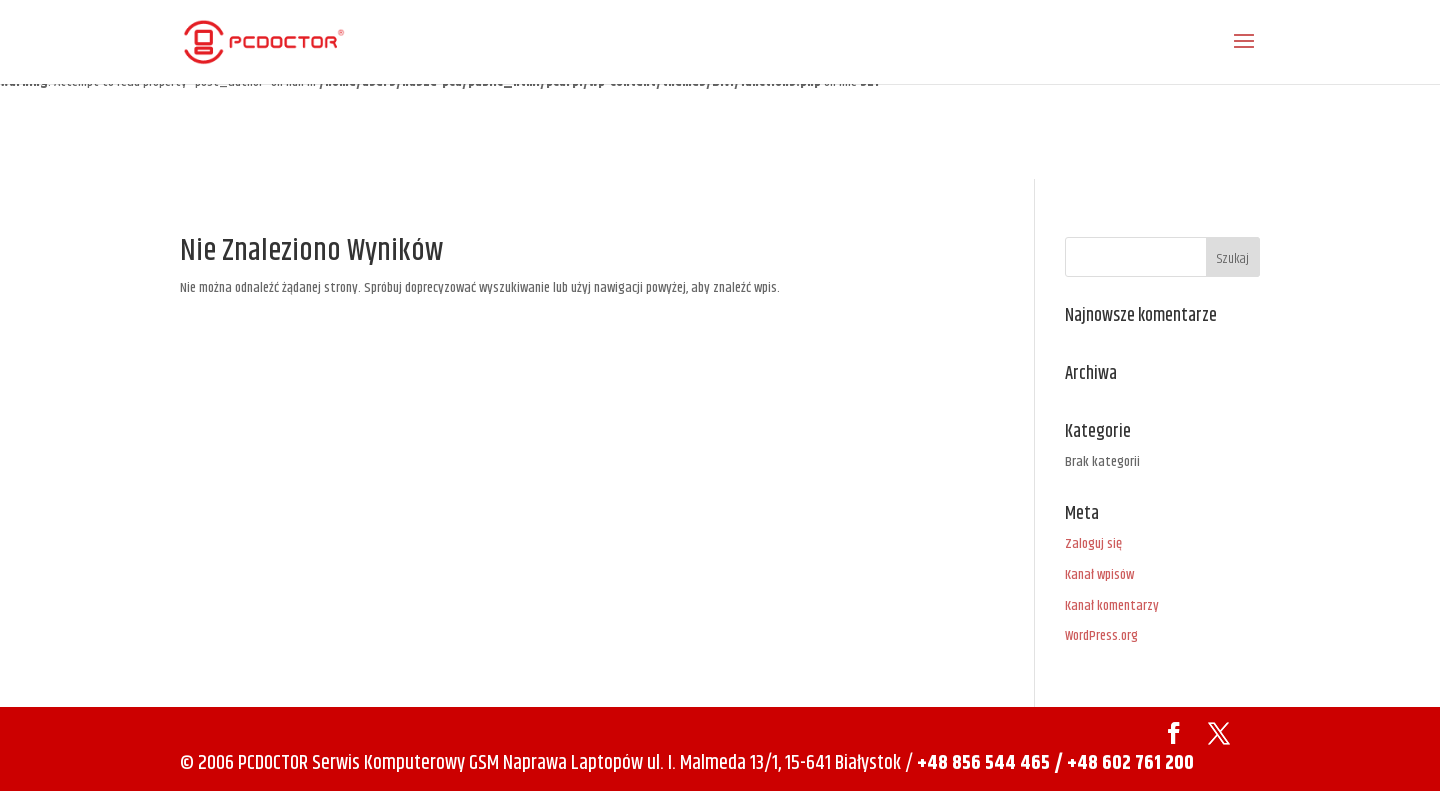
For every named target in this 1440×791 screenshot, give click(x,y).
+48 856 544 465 (983, 763)
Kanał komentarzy (1112, 606)
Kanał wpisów (1099, 575)
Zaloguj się (1093, 544)
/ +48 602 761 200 (1124, 763)
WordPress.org (1101, 636)
